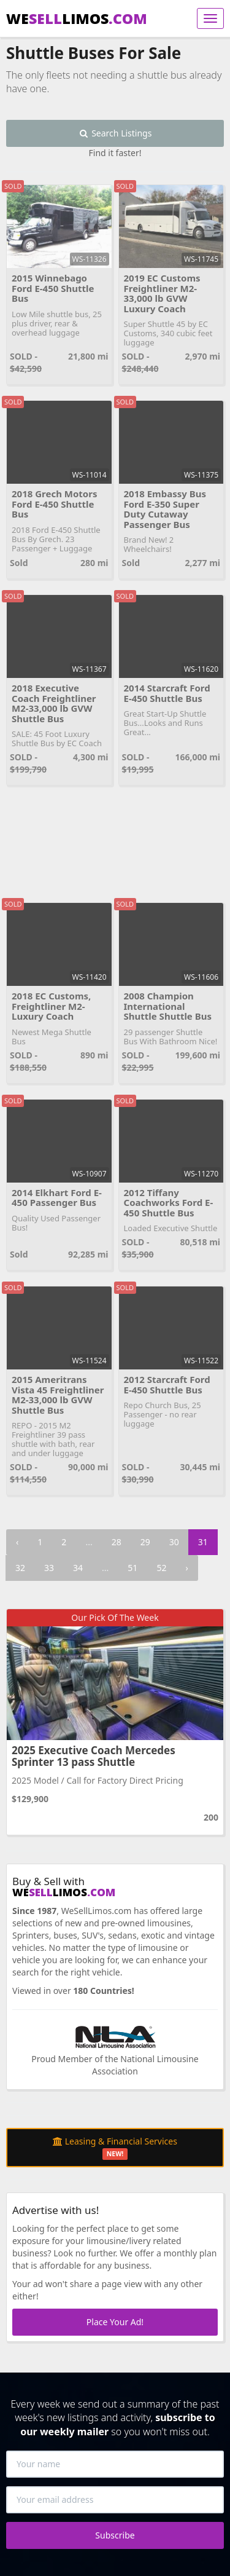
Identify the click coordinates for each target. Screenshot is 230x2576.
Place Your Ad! (115, 2322)
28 (116, 1542)
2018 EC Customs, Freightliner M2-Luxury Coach (51, 1006)
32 (20, 1568)
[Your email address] (115, 2499)
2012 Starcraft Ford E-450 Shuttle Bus (167, 1384)
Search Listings (115, 133)
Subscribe (114, 2535)
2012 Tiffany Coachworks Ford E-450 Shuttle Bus (168, 1202)
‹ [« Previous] (17, 1542)
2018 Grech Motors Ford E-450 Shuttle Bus (54, 503)
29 (145, 1542)
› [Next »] (186, 1568)
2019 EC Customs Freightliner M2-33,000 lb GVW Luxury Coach (162, 293)
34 (78, 1568)
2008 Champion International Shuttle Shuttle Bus (168, 1006)
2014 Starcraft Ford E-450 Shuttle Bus (167, 693)
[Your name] (115, 2464)
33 (49, 1568)
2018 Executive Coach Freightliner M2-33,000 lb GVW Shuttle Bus (54, 703)
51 (132, 1568)
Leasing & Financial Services (115, 2147)
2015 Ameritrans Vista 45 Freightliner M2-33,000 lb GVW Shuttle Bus (58, 1394)
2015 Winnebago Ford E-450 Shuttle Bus (53, 288)
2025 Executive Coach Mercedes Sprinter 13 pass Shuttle (93, 1756)
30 (174, 1542)
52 (161, 1568)
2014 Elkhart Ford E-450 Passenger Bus (57, 1197)
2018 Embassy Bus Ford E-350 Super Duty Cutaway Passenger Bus (165, 508)
